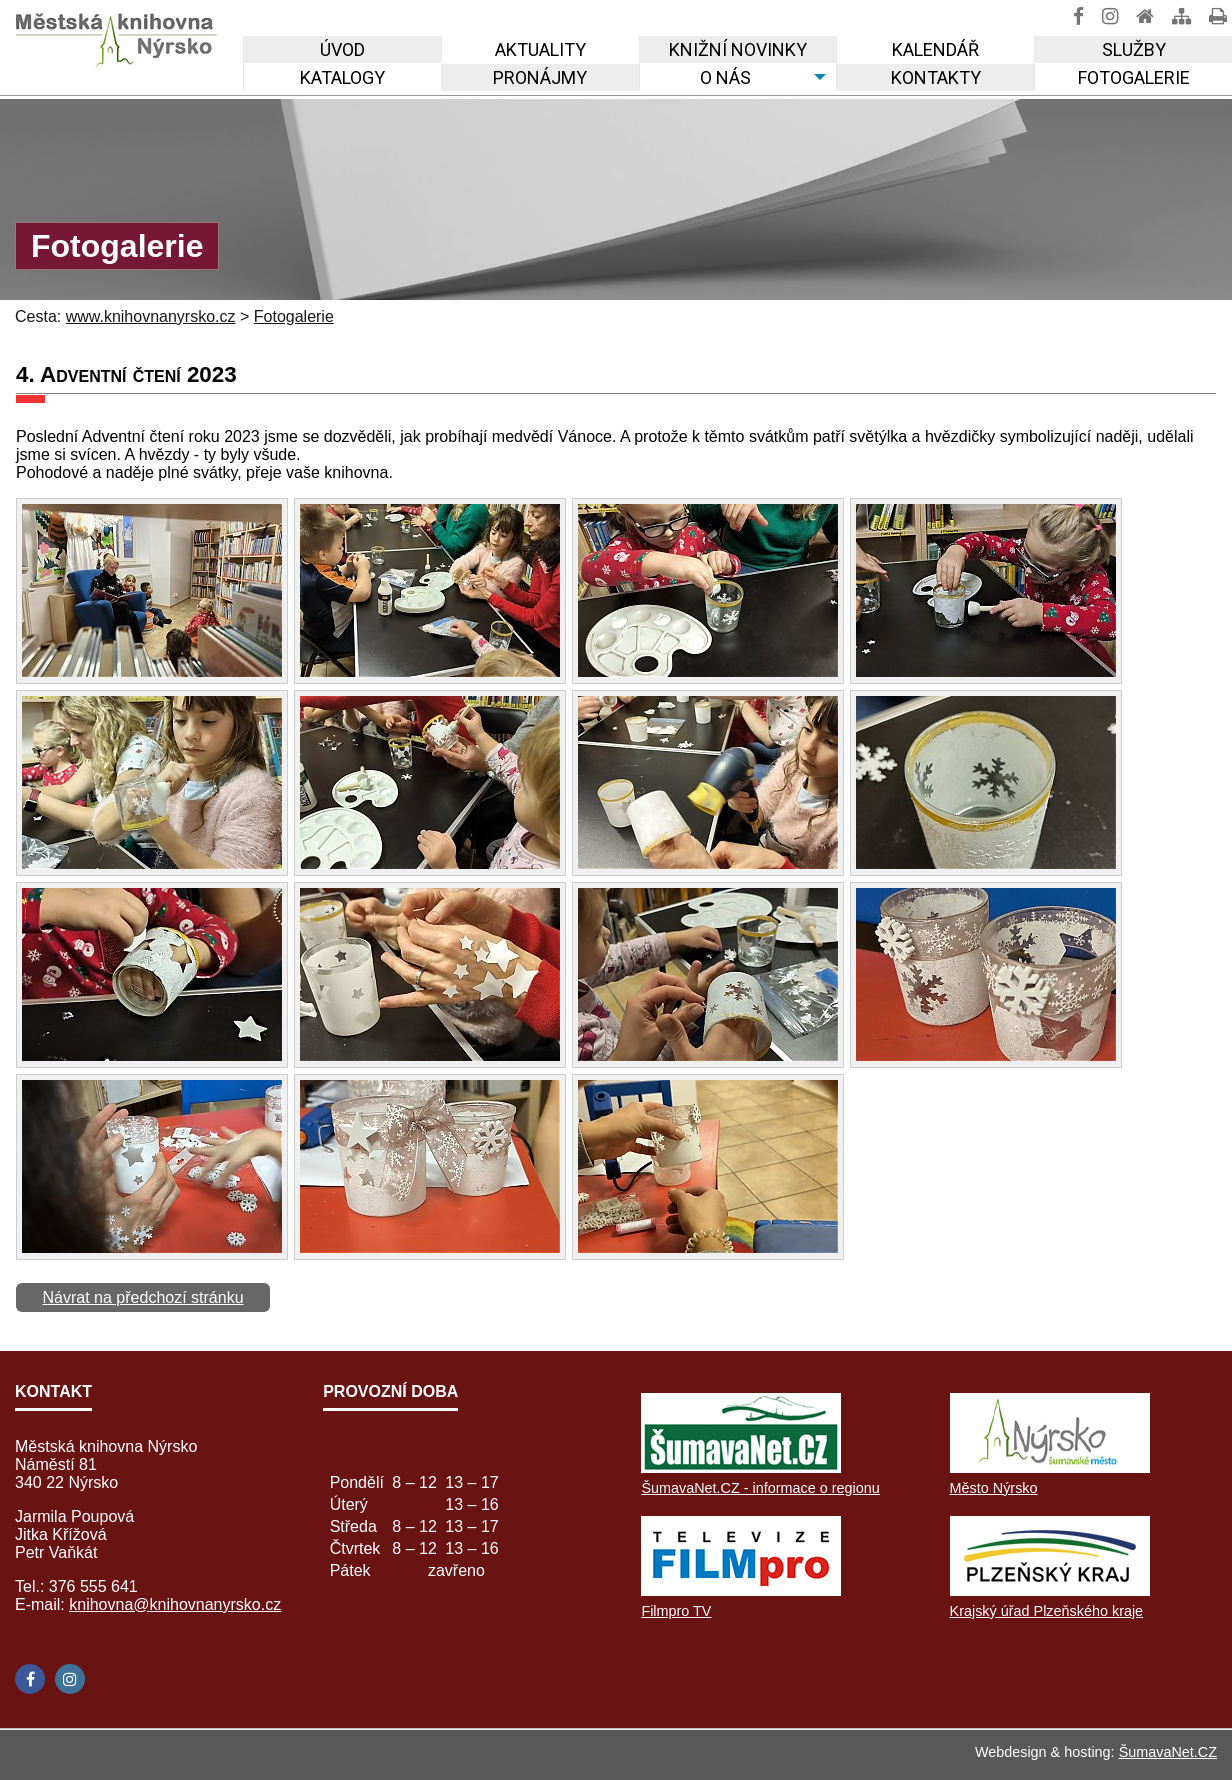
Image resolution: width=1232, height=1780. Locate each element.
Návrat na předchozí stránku (143, 1297)
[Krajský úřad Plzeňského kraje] (1050, 1590)
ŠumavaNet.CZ (1168, 1752)
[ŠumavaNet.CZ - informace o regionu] (741, 1467)
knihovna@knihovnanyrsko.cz (175, 1604)
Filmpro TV (676, 1611)
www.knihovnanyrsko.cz (151, 316)
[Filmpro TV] (741, 1590)
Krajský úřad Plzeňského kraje (1047, 1611)
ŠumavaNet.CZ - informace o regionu (760, 1488)
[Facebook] (30, 1679)
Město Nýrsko (994, 1488)
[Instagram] (70, 1679)
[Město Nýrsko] (1050, 1467)
